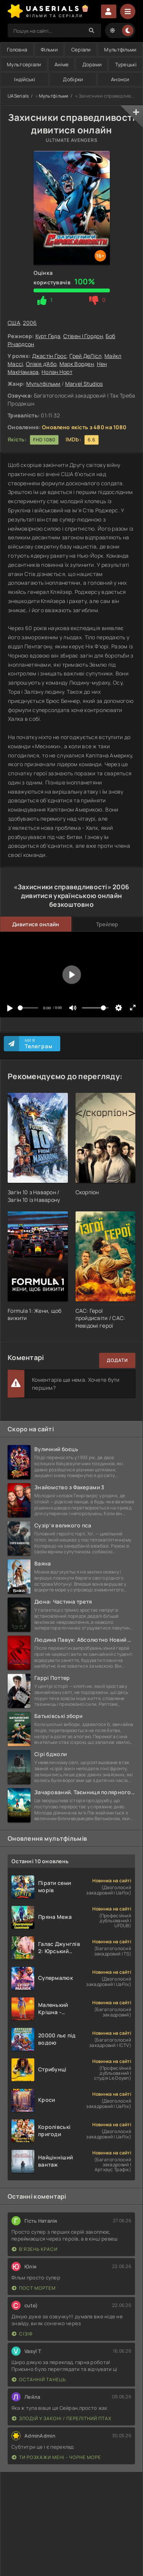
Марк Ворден (76, 363)
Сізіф (22, 2334)
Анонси (120, 79)
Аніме (62, 64)
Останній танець (39, 2379)
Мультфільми (120, 49)
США (14, 322)
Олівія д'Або (41, 363)
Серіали (81, 49)
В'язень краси (35, 2249)
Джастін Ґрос (49, 355)
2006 (30, 322)
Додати (117, 1360)
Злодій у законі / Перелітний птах (61, 2418)
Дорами (92, 64)
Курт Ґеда (48, 336)
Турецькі (126, 64)
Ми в (39, 1044)
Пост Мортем (34, 2288)
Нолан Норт (57, 371)
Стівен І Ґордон (83, 336)
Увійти (108, 11)
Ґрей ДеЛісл (85, 355)
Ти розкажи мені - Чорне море (56, 2457)
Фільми (49, 49)
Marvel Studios (84, 383)
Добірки (73, 79)
